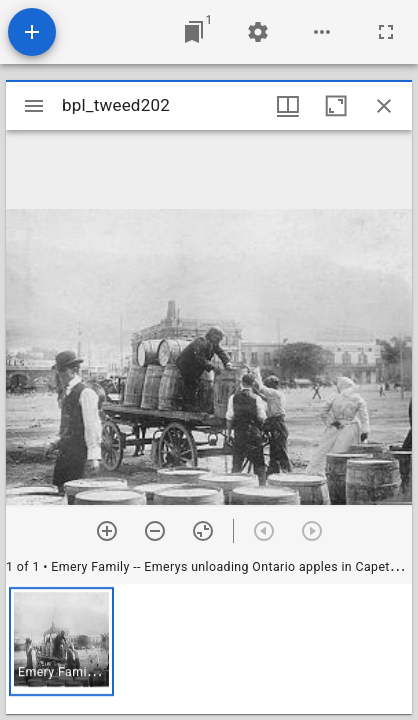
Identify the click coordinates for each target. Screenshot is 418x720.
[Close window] (384, 106)
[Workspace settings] (258, 32)
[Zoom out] (155, 531)
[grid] (209, 649)
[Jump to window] (194, 32)
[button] (61, 641)
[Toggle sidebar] (34, 106)
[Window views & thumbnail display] (288, 106)
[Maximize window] (336, 106)
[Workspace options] (322, 32)
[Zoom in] (107, 531)
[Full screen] (386, 32)
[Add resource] (32, 32)
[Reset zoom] (203, 531)
